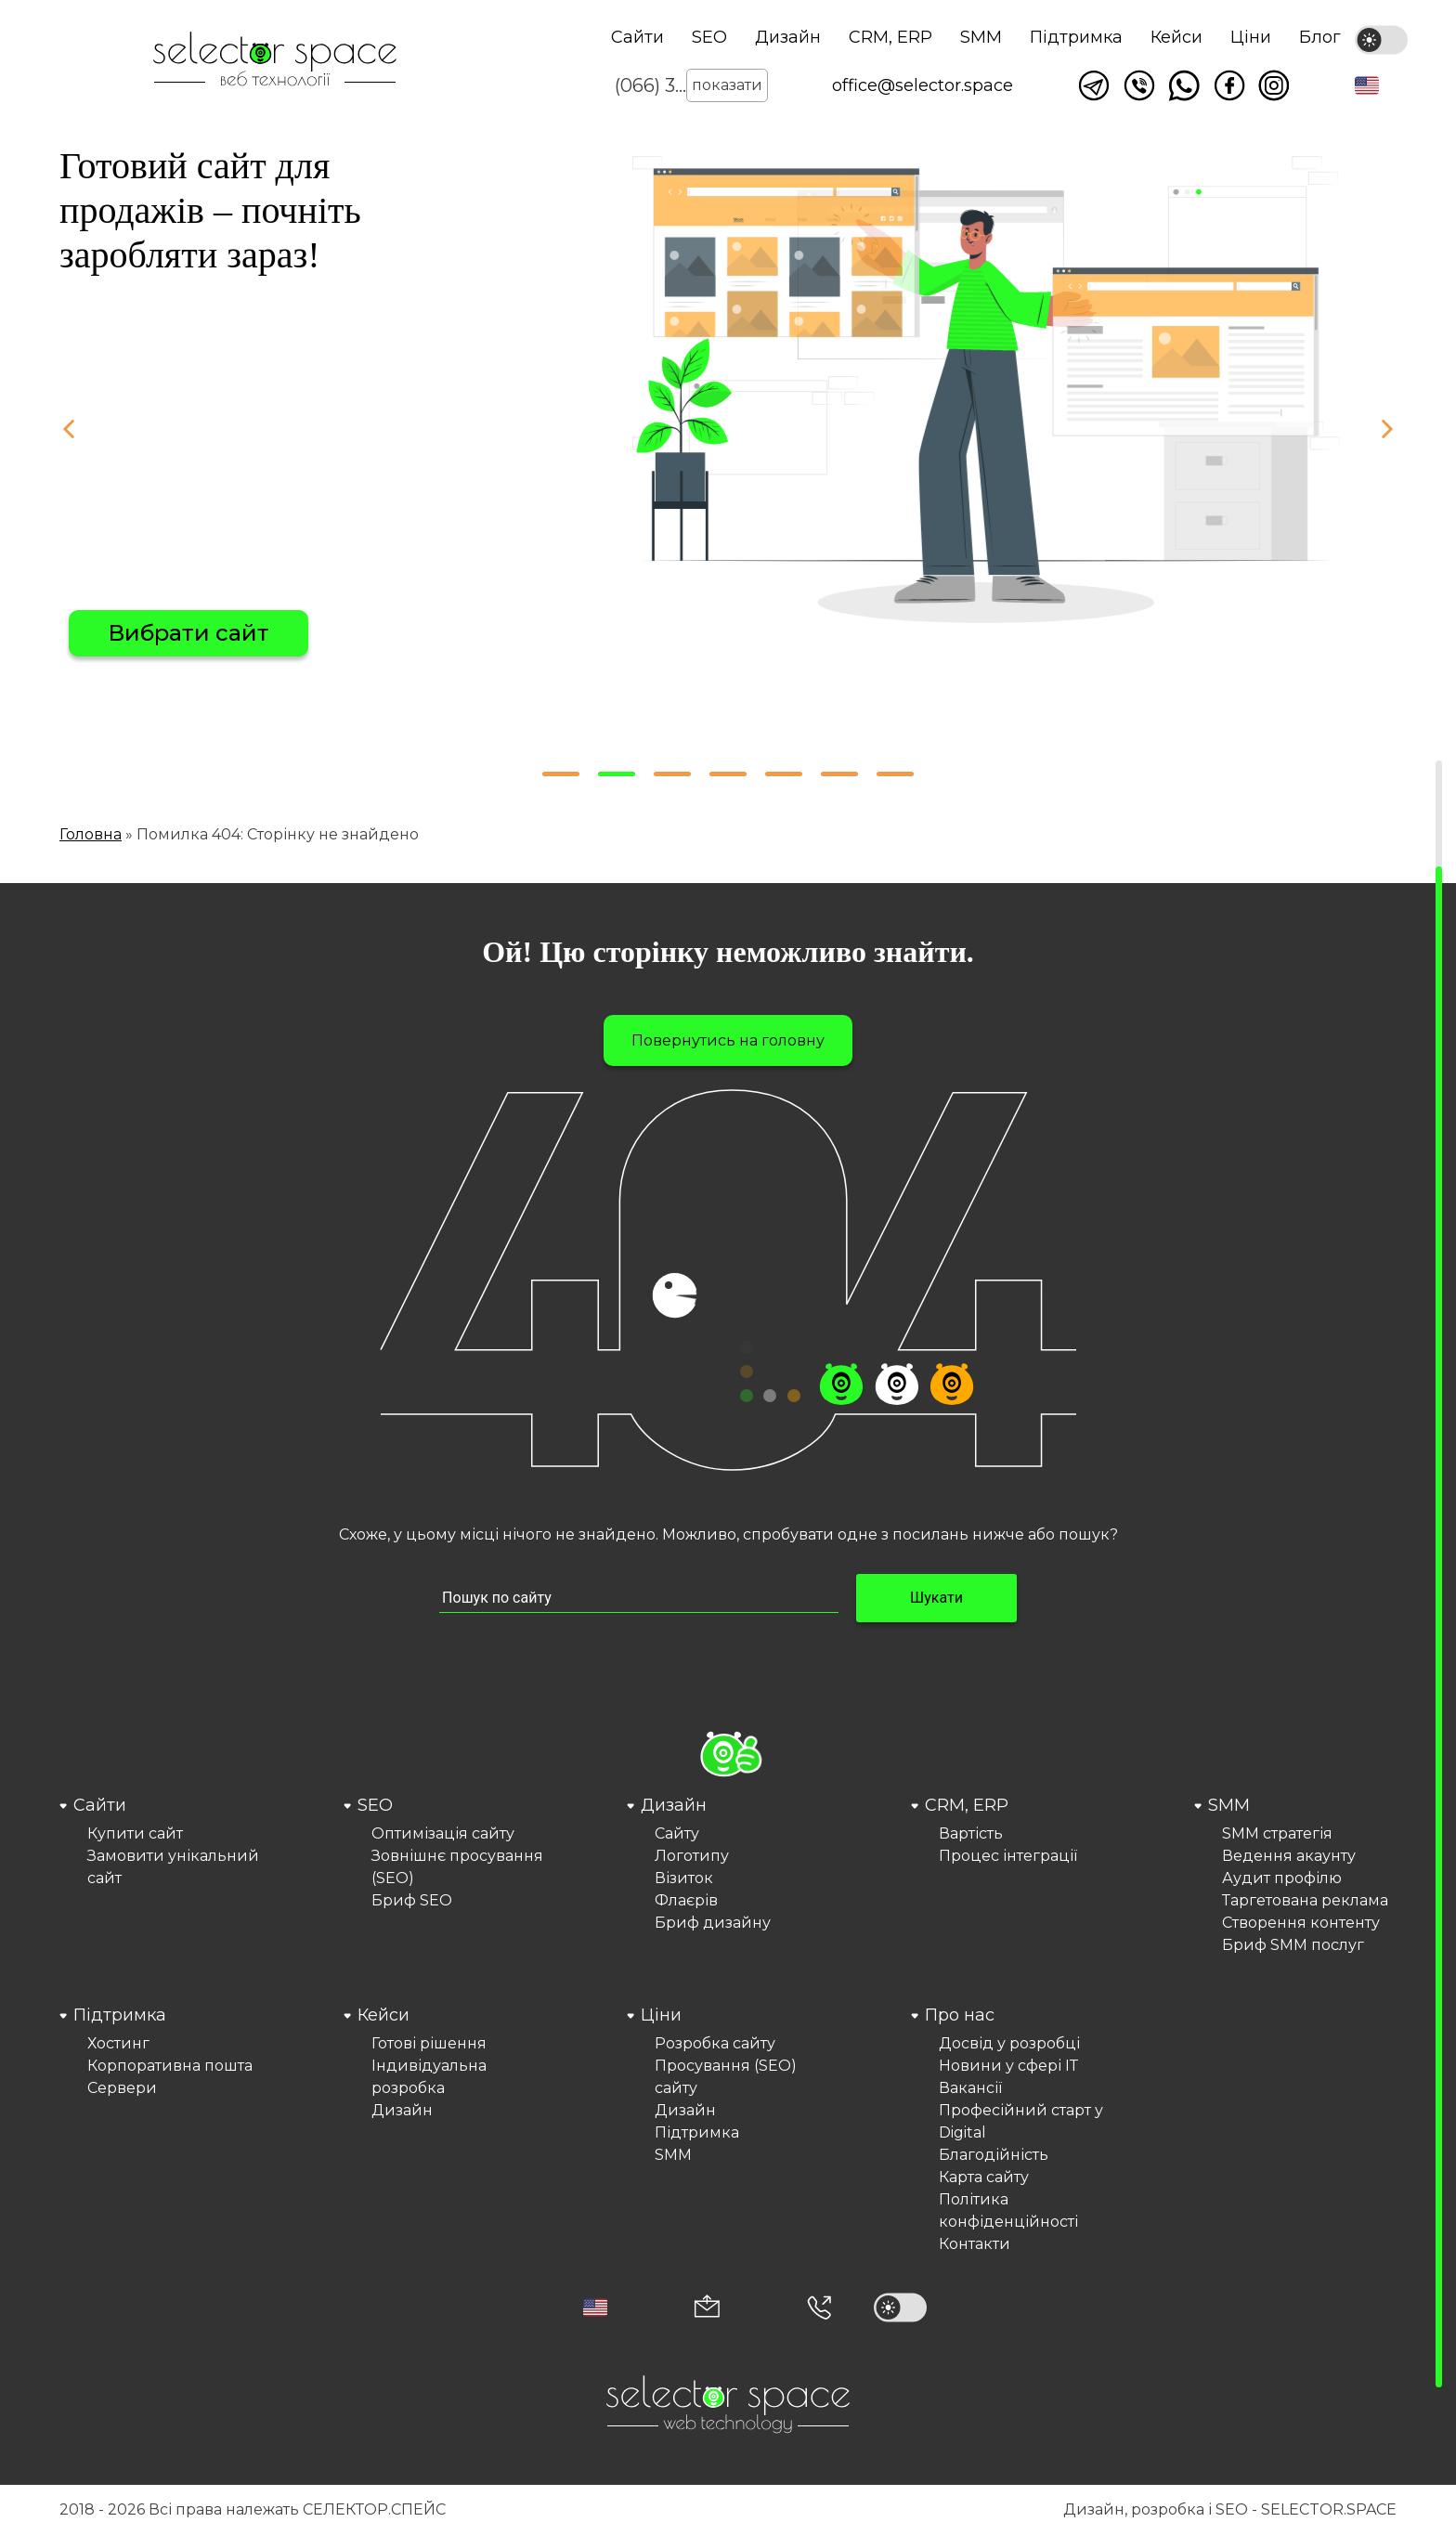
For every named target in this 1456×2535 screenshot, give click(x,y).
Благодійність (993, 2155)
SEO (709, 37)
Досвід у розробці (1009, 2043)
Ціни (1250, 37)
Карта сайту (984, 2177)
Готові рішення (429, 2043)
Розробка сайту (715, 2043)
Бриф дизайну (713, 1922)
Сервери (122, 2088)
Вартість (971, 1833)
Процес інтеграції (1008, 1856)
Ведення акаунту (1289, 1856)
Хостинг (118, 2043)
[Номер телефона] (819, 2307)
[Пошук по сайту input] (638, 1598)
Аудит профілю (1282, 1878)
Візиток (684, 1878)
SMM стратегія (1277, 1833)
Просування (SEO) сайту (726, 2077)
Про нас (959, 2015)
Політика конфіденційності (1008, 2210)
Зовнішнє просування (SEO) (457, 1867)
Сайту (677, 1833)
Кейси (1176, 37)
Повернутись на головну (728, 1040)
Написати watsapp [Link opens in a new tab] (1184, 85)
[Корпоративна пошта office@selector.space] (707, 2308)
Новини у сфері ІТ (1008, 2065)
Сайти (637, 37)
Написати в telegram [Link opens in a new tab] (1094, 85)
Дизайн (788, 37)
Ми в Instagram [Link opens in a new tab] (1274, 85)
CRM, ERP (890, 37)
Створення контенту (1301, 1922)
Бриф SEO (411, 1900)
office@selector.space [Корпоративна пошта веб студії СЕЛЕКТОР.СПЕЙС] (922, 85)
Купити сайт (135, 1833)
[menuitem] (160, 1874)
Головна (90, 834)
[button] (1367, 85)
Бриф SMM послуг (1293, 1945)
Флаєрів (686, 1900)
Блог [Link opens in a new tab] (1320, 37)
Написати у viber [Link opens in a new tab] (1139, 85)
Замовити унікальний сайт (173, 1867)
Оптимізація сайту (442, 1833)
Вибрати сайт (188, 632)
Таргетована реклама (1305, 1900)
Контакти (974, 2244)
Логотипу (692, 1856)
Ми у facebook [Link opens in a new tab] (1229, 85)
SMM (981, 37)
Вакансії (970, 2088)
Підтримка (1076, 37)
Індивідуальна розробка (429, 2077)
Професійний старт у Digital (1021, 2121)
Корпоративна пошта (170, 2065)
